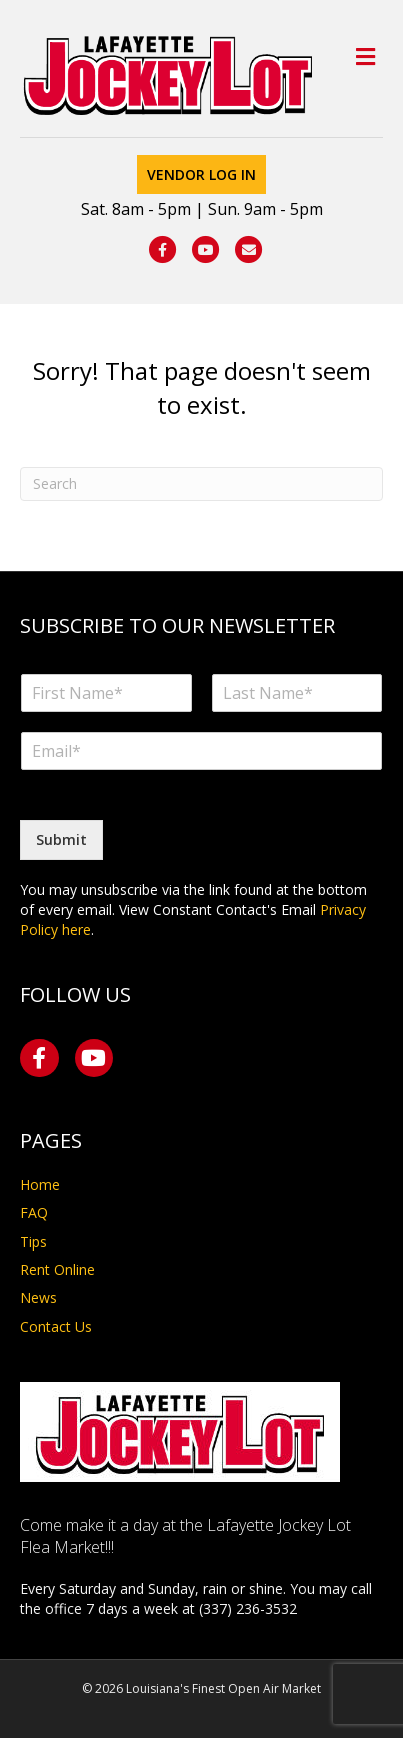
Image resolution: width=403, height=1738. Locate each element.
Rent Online (57, 1269)
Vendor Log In (201, 174)
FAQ (34, 1212)
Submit (61, 839)
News (38, 1297)
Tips (33, 1241)
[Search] (201, 484)
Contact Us (56, 1326)
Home (40, 1184)
